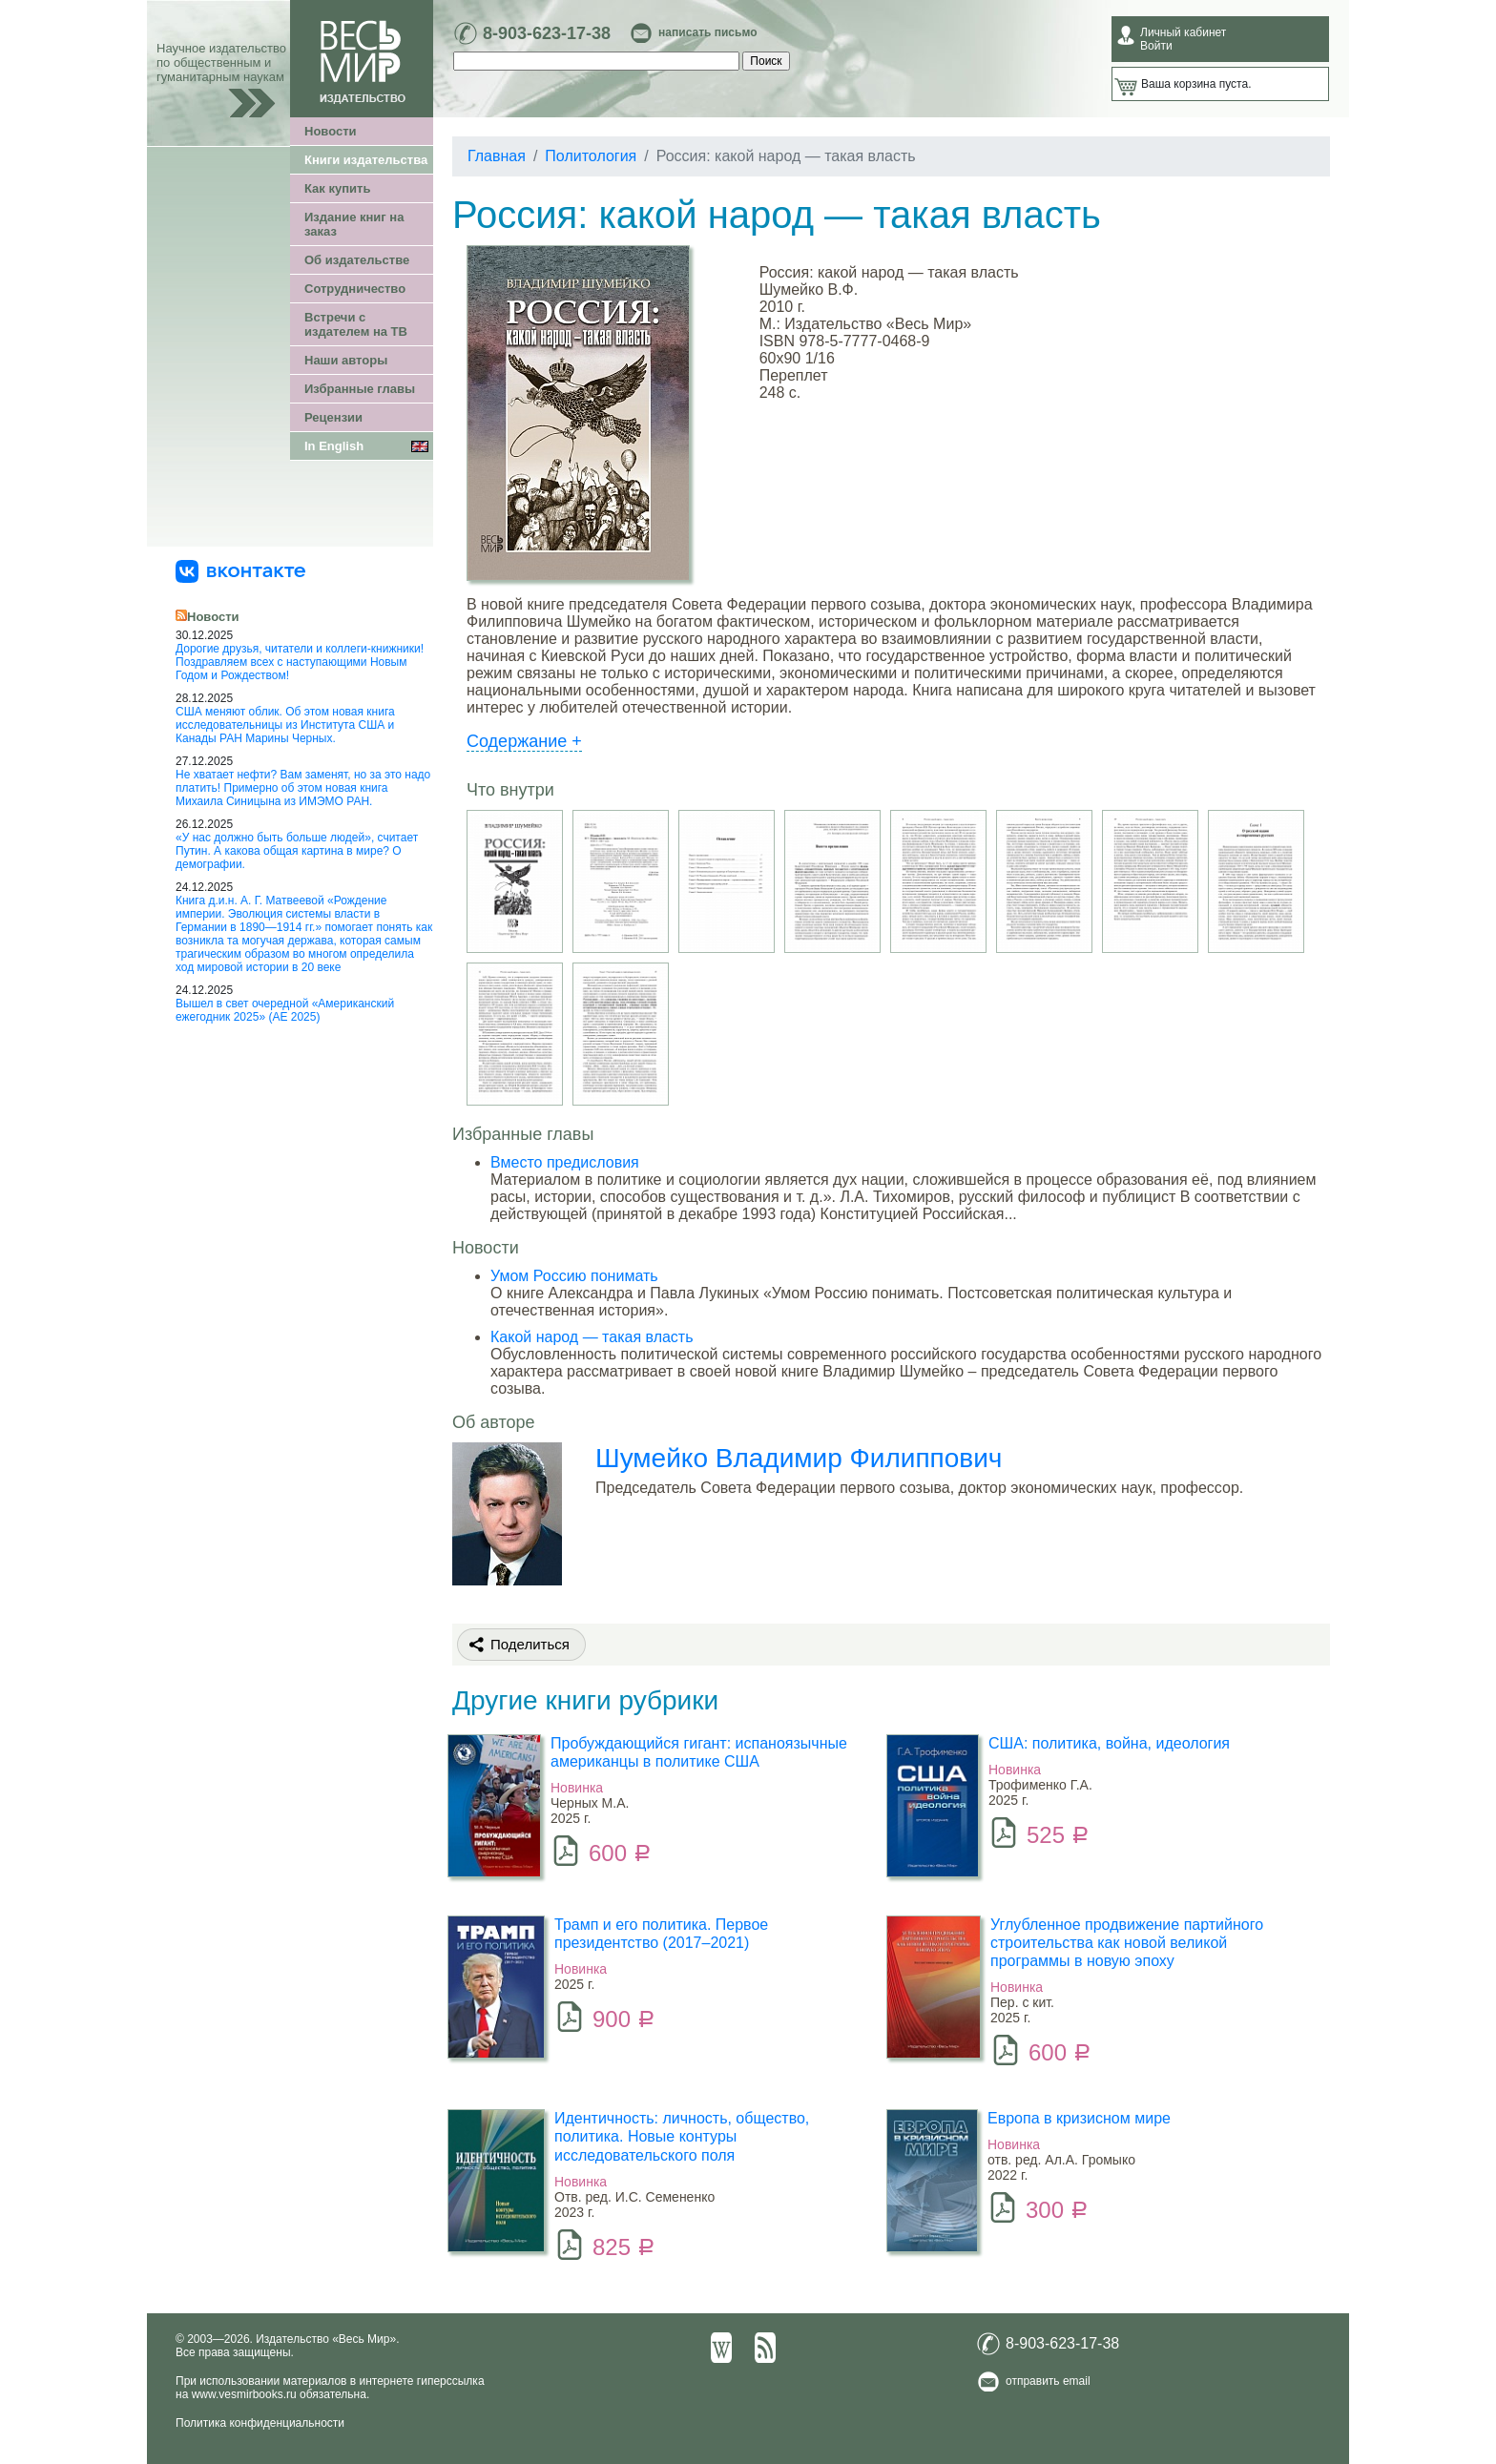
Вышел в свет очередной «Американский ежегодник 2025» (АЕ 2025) (285, 1010)
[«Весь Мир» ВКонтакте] (240, 570)
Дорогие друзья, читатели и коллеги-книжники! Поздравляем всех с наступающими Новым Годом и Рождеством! (300, 662)
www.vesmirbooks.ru (244, 2394)
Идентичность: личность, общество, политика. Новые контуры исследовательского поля (681, 2136)
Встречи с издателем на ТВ (355, 324)
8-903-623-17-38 (547, 33)
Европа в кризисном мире (1079, 2118)
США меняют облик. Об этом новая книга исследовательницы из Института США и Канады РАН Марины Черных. (285, 725)
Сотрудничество (354, 288)
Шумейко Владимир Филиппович (798, 1458)
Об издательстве (356, 260)
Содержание (524, 741)
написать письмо (707, 32)
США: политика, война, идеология (1109, 1743)
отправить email (1048, 2381)
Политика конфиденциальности (260, 2423)
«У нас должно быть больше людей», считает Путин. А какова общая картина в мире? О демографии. (297, 851)
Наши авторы (345, 360)
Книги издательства (365, 160)
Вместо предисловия (564, 1162)
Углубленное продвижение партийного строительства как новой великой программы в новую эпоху (1126, 1942)
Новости (330, 131)
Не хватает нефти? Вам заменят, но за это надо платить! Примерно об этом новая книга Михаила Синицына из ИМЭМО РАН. (303, 788)
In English (334, 446)
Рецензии (333, 417)
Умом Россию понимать (574, 1276)
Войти (1156, 45)
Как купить (337, 188)
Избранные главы (359, 389)
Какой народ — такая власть (592, 1337)
